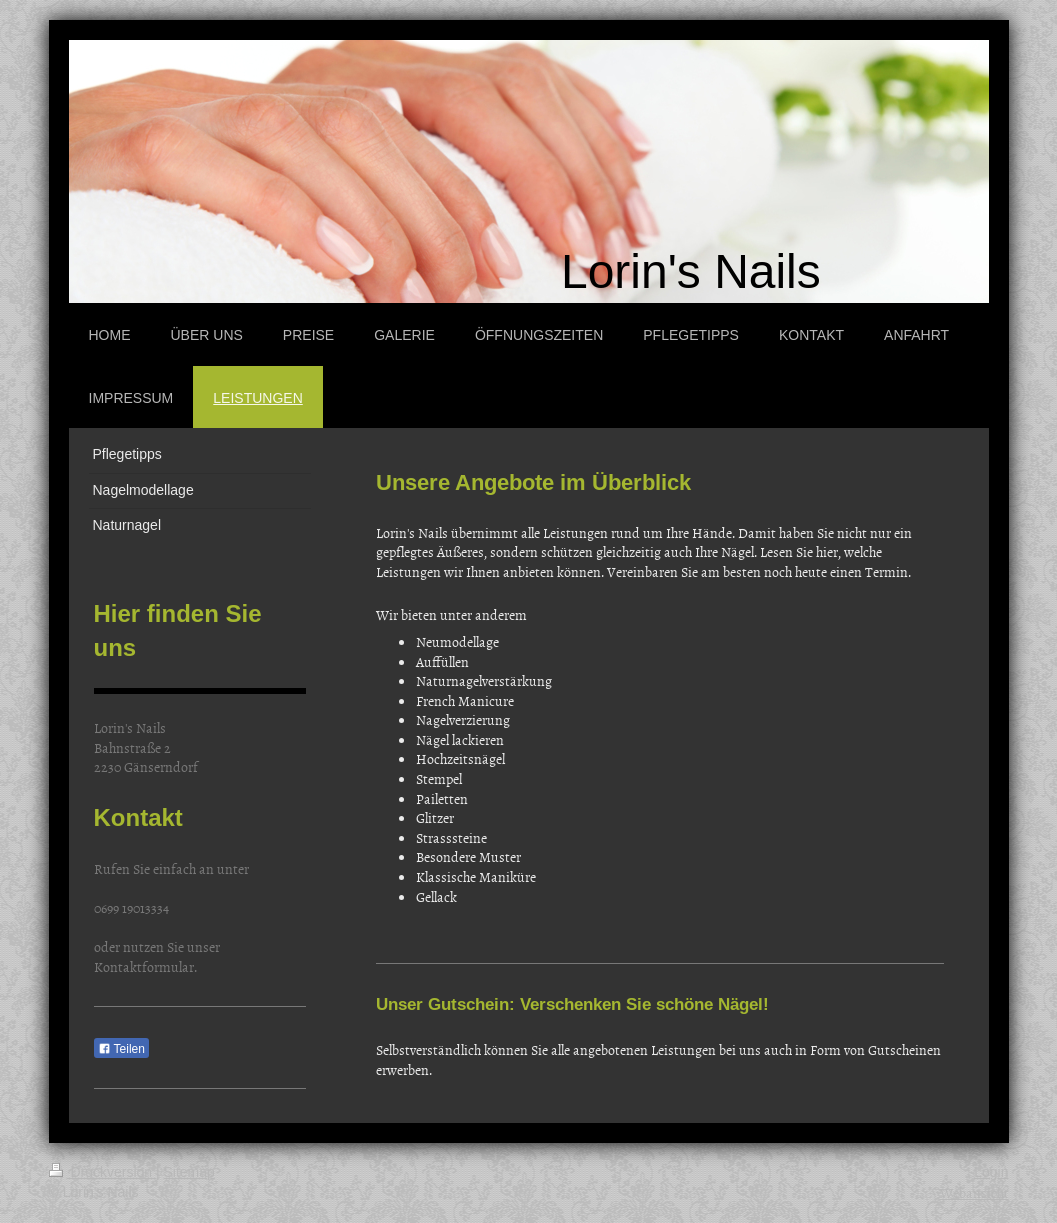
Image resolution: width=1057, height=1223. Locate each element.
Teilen (121, 1049)
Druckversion (102, 1172)
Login (991, 1172)
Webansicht (974, 1192)
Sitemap (189, 1172)
